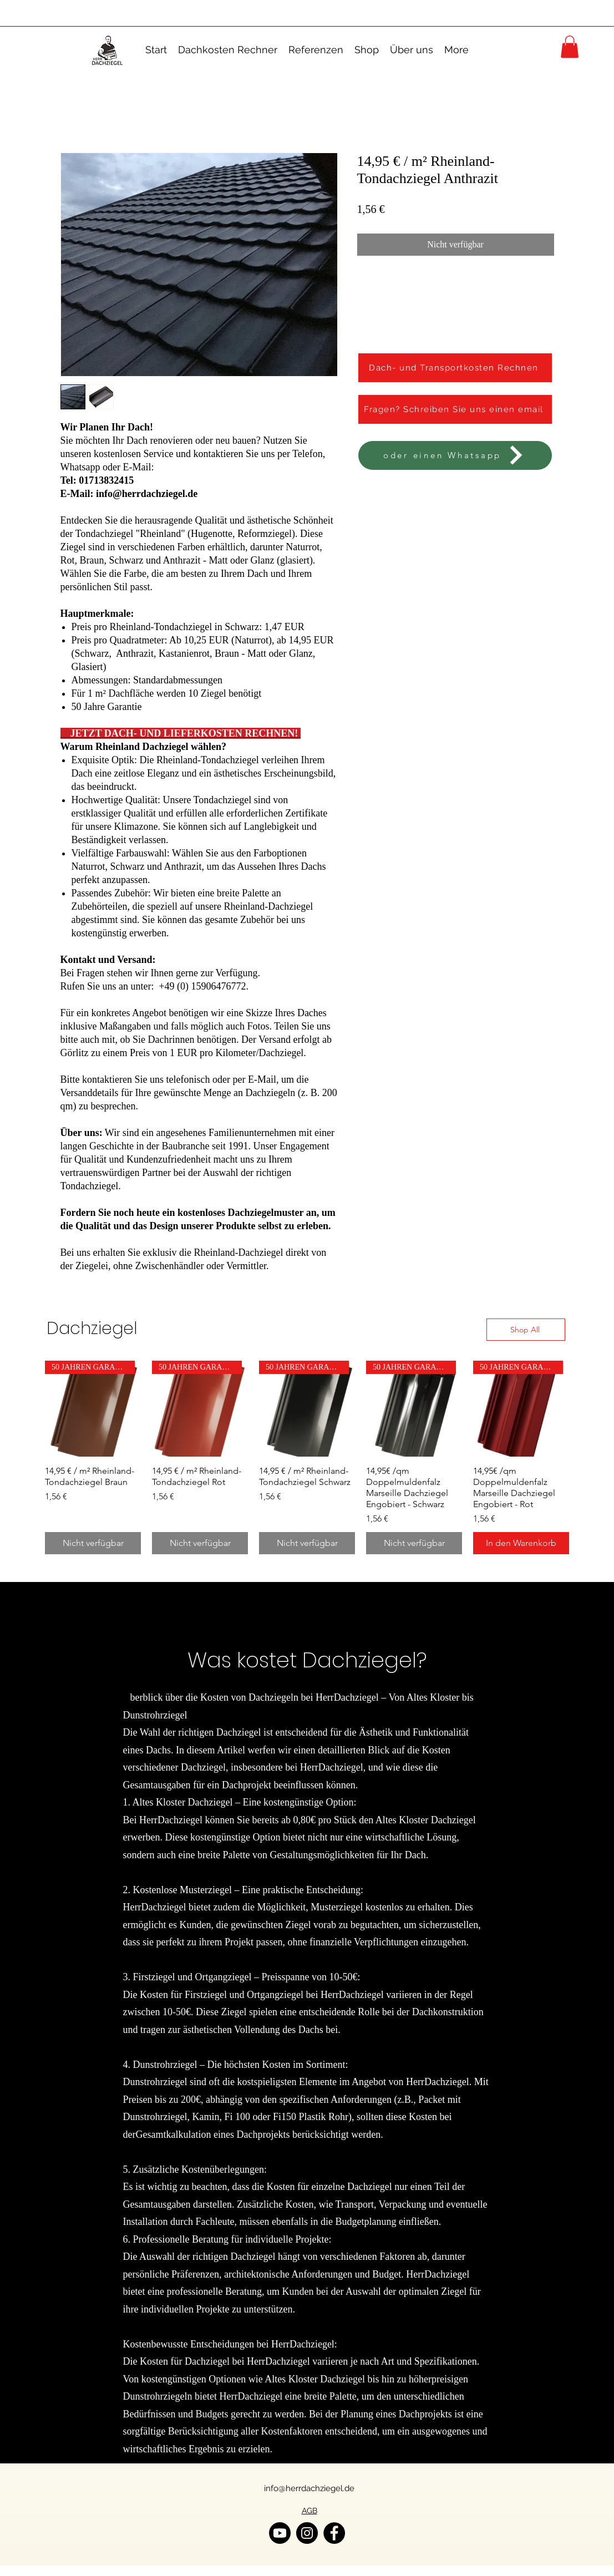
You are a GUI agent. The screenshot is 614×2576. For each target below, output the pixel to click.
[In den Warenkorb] (521, 1543)
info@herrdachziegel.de (309, 2488)
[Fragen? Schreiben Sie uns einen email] (455, 409)
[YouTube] (280, 2533)
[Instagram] (307, 2533)
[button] (569, 47)
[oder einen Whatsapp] (455, 455)
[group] (307, 1457)
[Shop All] (525, 1330)
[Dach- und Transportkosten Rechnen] (455, 367)
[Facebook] (334, 2533)
